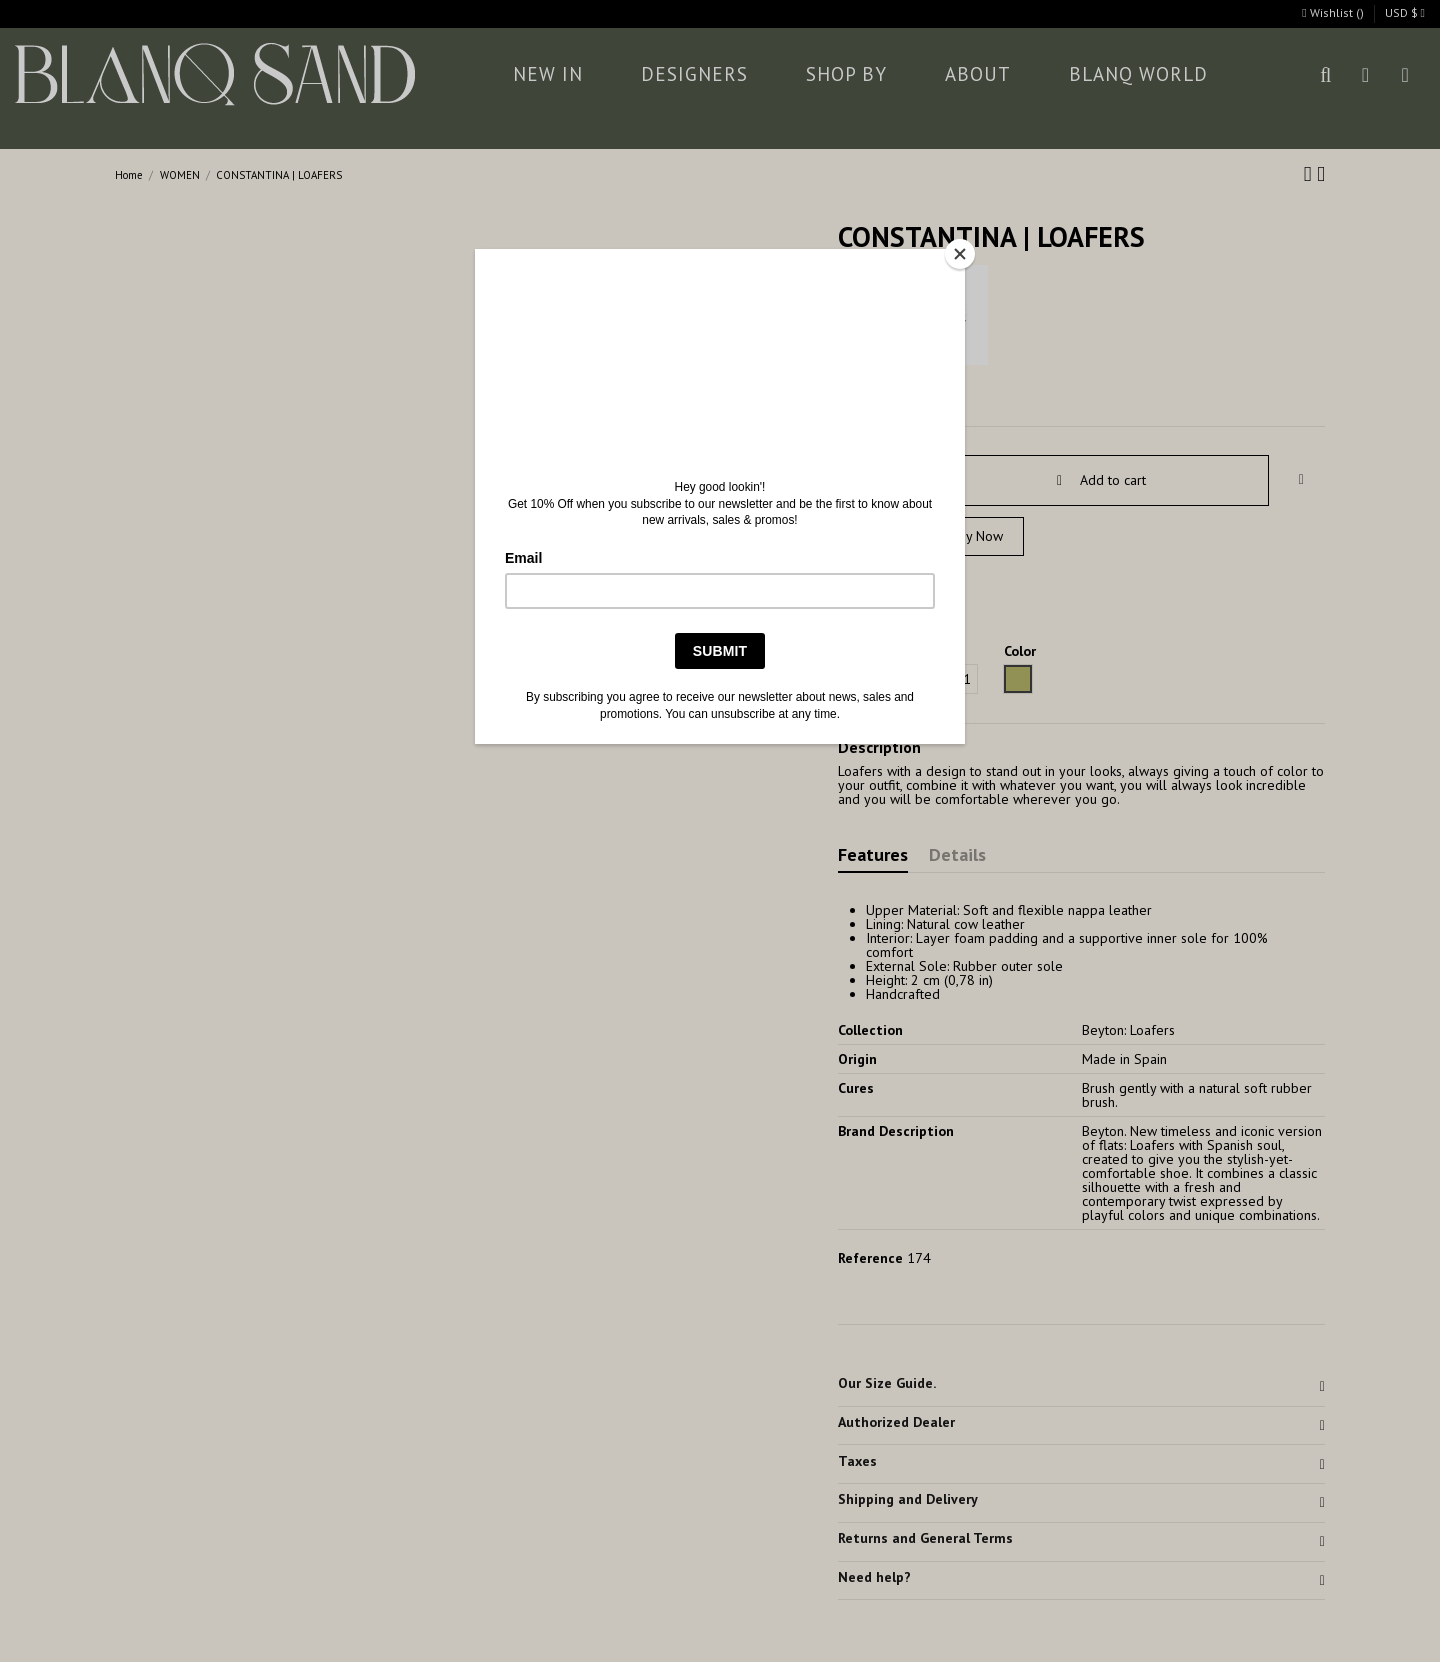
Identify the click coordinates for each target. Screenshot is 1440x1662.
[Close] (960, 254)
